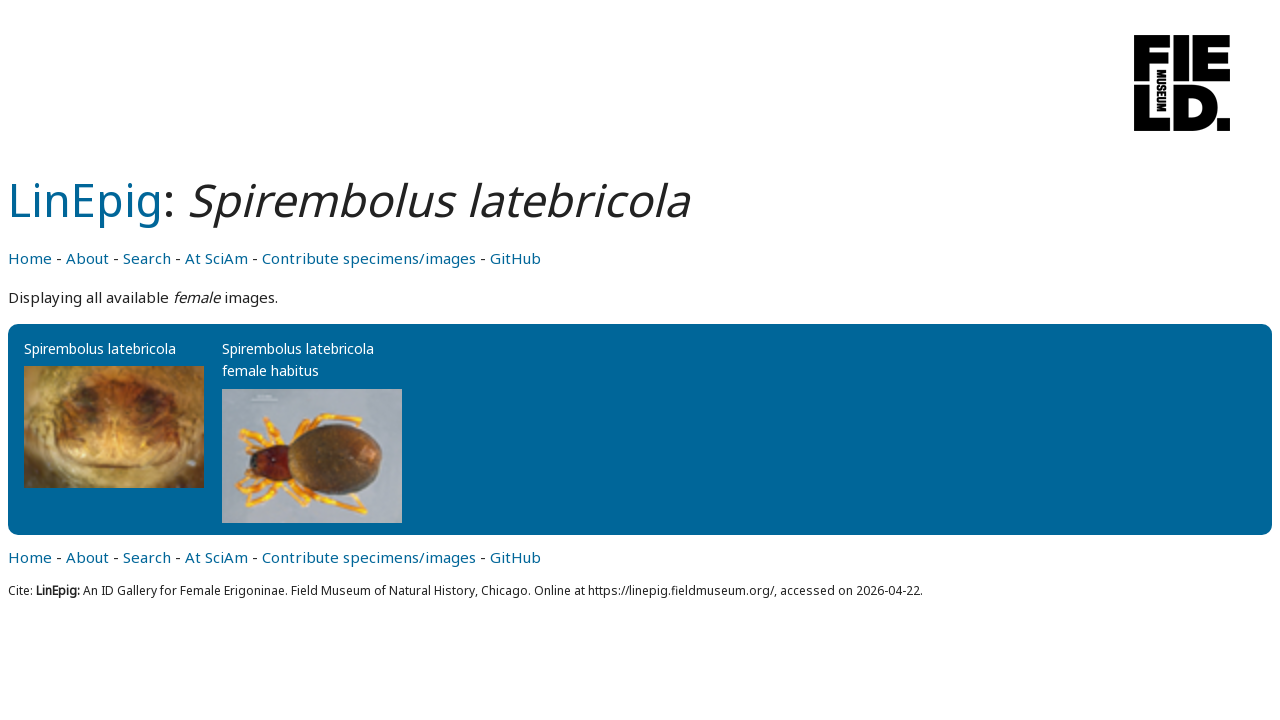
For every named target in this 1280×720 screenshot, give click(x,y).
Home (30, 258)
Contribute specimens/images (369, 258)
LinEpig (85, 199)
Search (147, 258)
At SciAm (216, 258)
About (87, 258)
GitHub (515, 258)
